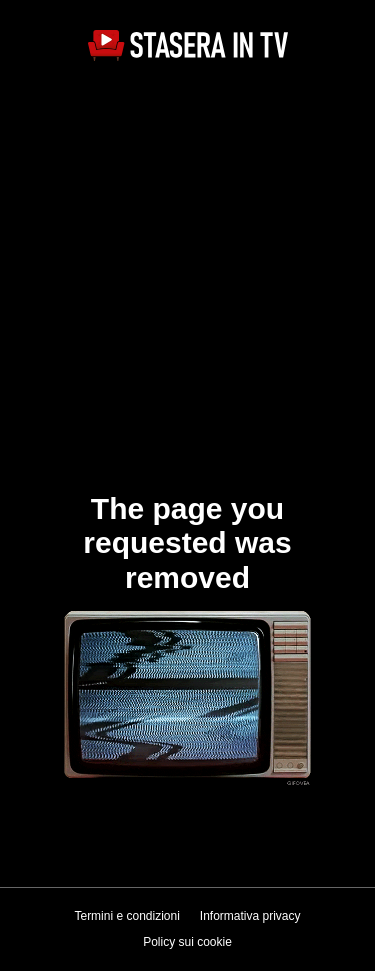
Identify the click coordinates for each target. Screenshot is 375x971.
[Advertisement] (187, 274)
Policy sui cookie (187, 942)
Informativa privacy (250, 916)
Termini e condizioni (126, 916)
